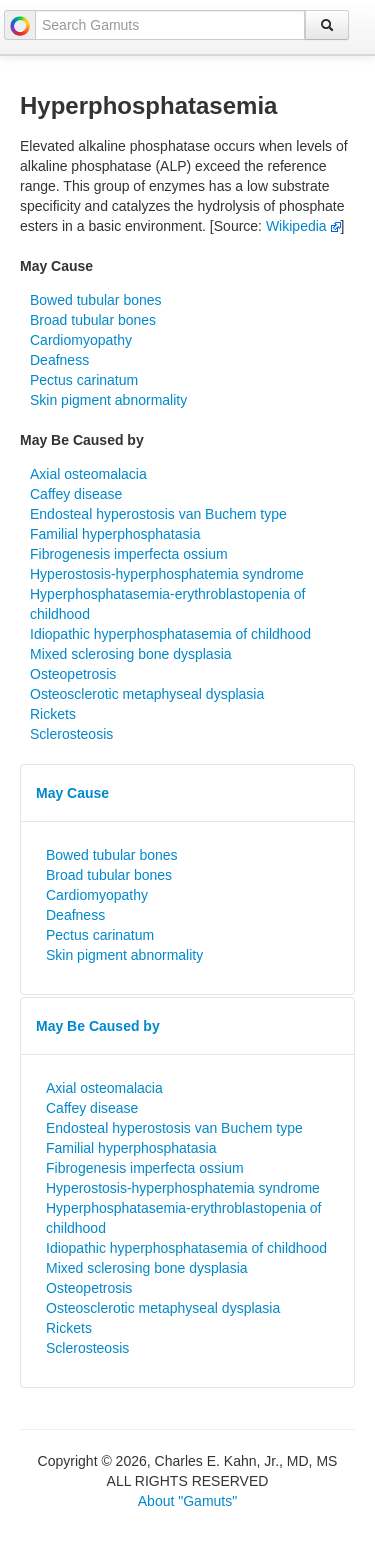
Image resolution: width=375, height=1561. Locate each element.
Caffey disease (76, 494)
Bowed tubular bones (96, 300)
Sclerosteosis (71, 734)
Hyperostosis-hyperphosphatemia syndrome (167, 574)
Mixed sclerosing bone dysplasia (131, 654)
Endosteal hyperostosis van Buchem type (158, 514)
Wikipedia (303, 226)
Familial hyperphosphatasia (115, 534)
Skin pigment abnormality (108, 400)
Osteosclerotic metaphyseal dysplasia (147, 694)
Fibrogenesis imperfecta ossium (129, 554)
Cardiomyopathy (81, 340)
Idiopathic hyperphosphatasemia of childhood (170, 634)
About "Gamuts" (187, 1501)
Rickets (53, 714)
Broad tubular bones (93, 320)
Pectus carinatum (84, 380)
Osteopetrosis (73, 674)
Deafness (59, 360)
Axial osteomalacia (88, 474)
